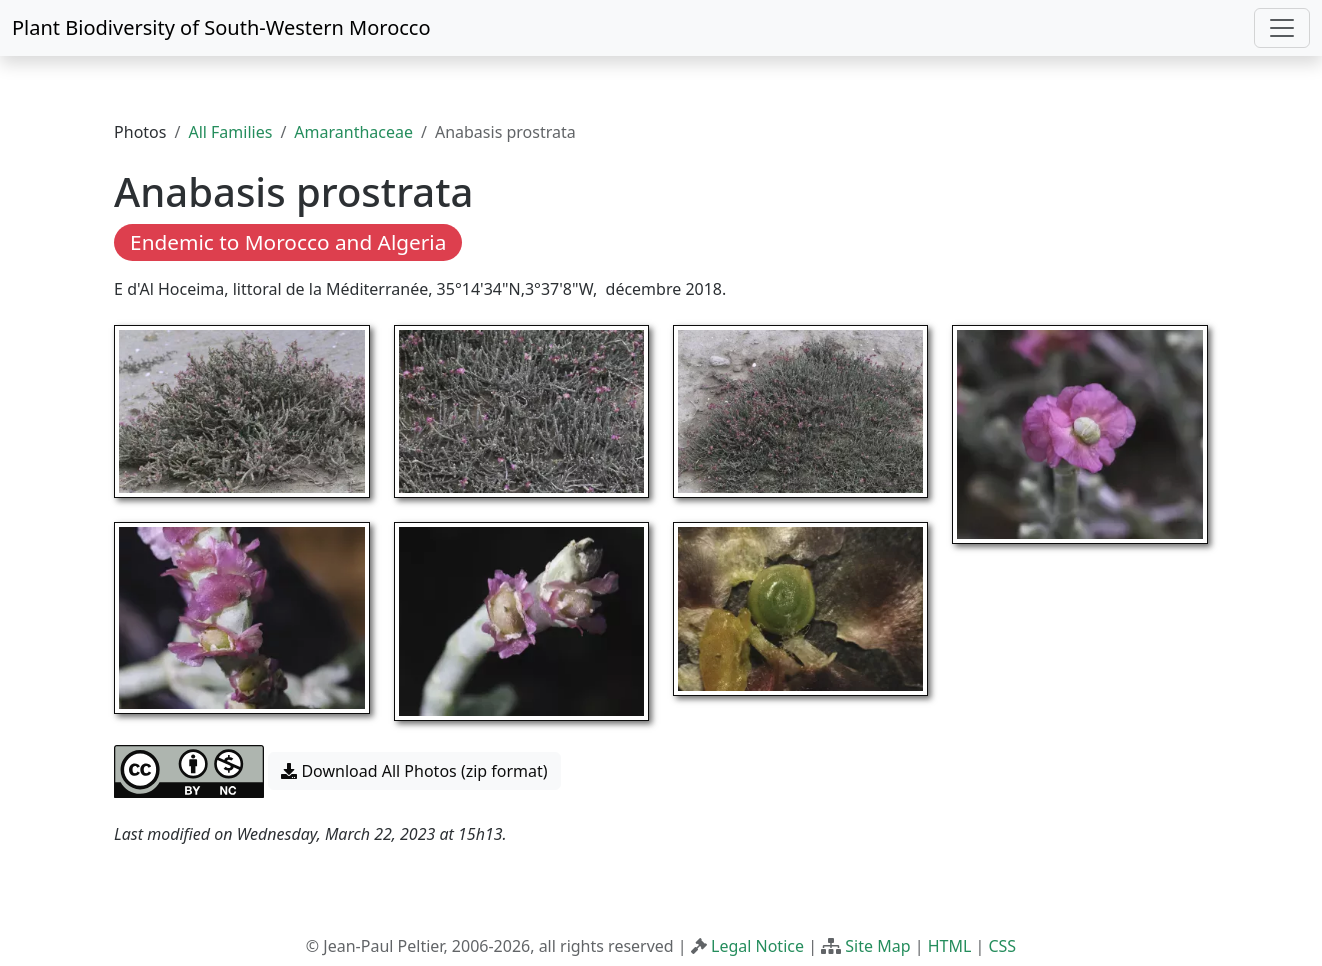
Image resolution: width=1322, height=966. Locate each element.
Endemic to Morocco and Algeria (288, 242)
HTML (950, 946)
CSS (1002, 946)
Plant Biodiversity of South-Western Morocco (221, 27)
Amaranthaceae (353, 132)
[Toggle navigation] (1282, 28)
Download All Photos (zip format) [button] (414, 771)
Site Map (877, 946)
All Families (230, 132)
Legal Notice (757, 946)
